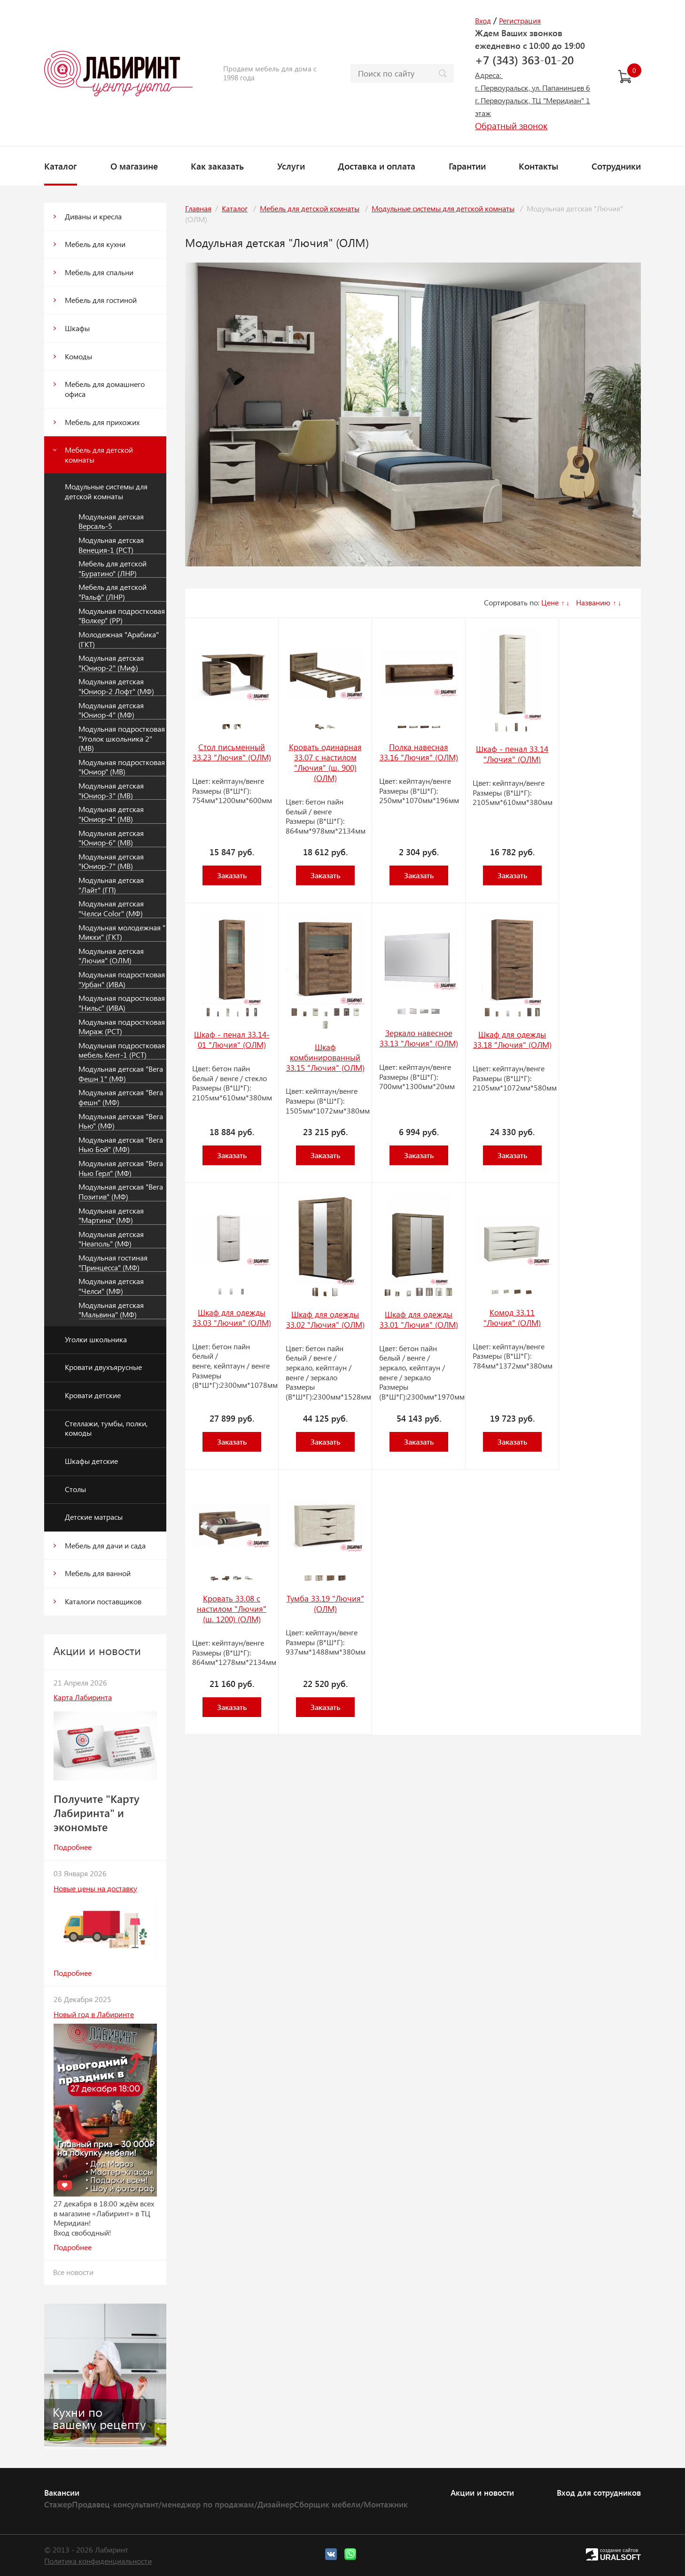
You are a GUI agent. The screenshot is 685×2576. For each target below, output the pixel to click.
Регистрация (520, 20)
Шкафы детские (91, 1461)
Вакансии (61, 2492)
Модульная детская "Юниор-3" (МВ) (111, 790)
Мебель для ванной (98, 1573)
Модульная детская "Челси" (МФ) (111, 1286)
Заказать (232, 875)
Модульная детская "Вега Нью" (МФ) (120, 1121)
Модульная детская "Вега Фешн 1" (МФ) (120, 1073)
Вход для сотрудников (599, 2492)
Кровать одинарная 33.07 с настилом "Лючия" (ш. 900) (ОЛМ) (325, 762)
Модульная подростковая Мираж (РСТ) (121, 1027)
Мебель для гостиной (101, 300)
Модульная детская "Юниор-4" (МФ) (111, 710)
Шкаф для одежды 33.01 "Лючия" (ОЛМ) (419, 1319)
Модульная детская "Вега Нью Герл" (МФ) (120, 1168)
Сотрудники (616, 166)
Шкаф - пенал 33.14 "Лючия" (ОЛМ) (512, 753)
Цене (550, 602)
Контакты (538, 166)
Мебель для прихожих (102, 422)
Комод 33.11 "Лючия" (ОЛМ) (512, 1317)
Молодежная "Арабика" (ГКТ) (118, 639)
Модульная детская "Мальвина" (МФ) (111, 1310)
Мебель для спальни (99, 272)
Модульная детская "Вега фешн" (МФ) (120, 1097)
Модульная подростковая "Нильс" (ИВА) (121, 1003)
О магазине (134, 166)
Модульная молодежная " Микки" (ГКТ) (121, 932)
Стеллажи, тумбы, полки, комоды (106, 1428)
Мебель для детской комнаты (99, 454)
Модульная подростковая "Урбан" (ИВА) (121, 979)
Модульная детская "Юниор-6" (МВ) (111, 838)
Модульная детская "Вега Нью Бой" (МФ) (120, 1144)
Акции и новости (482, 2492)
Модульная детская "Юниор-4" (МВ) (111, 814)
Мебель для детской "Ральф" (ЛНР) (112, 592)
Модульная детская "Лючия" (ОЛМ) (111, 956)
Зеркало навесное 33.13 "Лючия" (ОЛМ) (419, 1038)
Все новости (73, 2272)
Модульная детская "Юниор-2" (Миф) (111, 663)
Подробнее (73, 1847)
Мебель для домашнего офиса (105, 389)
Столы (75, 1489)
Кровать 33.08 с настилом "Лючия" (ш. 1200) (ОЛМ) (231, 1608)
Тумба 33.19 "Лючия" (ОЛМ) (325, 1603)
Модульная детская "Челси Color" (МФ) (111, 908)
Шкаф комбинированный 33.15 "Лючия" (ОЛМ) (325, 1057)
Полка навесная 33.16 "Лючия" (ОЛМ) (419, 752)
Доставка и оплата (376, 166)
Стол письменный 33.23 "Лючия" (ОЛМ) (232, 752)
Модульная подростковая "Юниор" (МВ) (121, 767)
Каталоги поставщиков (103, 1601)
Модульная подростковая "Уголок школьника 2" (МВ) (121, 738)
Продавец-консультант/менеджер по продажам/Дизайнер (183, 2504)
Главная (198, 208)
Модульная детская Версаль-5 (111, 521)
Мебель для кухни (95, 244)
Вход (483, 20)
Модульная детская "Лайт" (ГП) (111, 885)
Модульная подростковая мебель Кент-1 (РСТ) (121, 1050)
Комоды (78, 356)
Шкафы (77, 328)
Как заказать (217, 166)
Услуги (291, 166)
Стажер (58, 2504)
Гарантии (467, 166)
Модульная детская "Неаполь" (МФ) (111, 1239)
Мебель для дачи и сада (105, 1545)
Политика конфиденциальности (98, 2561)
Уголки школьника (96, 1339)
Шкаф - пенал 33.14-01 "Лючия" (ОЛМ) (232, 1039)
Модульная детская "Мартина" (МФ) (111, 1215)
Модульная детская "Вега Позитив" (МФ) (120, 1191)
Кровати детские (93, 1395)
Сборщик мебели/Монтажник (351, 2504)
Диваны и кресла (93, 216)
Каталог (60, 166)
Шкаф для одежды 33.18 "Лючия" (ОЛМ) (512, 1039)
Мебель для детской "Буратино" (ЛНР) (112, 568)
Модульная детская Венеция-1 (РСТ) (111, 545)
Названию (593, 602)
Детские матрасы (94, 1517)
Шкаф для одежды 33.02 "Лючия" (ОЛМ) (325, 1319)
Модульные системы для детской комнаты (106, 491)
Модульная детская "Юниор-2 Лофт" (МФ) (116, 686)
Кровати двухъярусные (103, 1367)
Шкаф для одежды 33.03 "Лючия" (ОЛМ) (232, 1317)
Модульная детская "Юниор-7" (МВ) (111, 861)
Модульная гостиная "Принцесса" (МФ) (113, 1262)
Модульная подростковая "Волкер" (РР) (121, 616)
